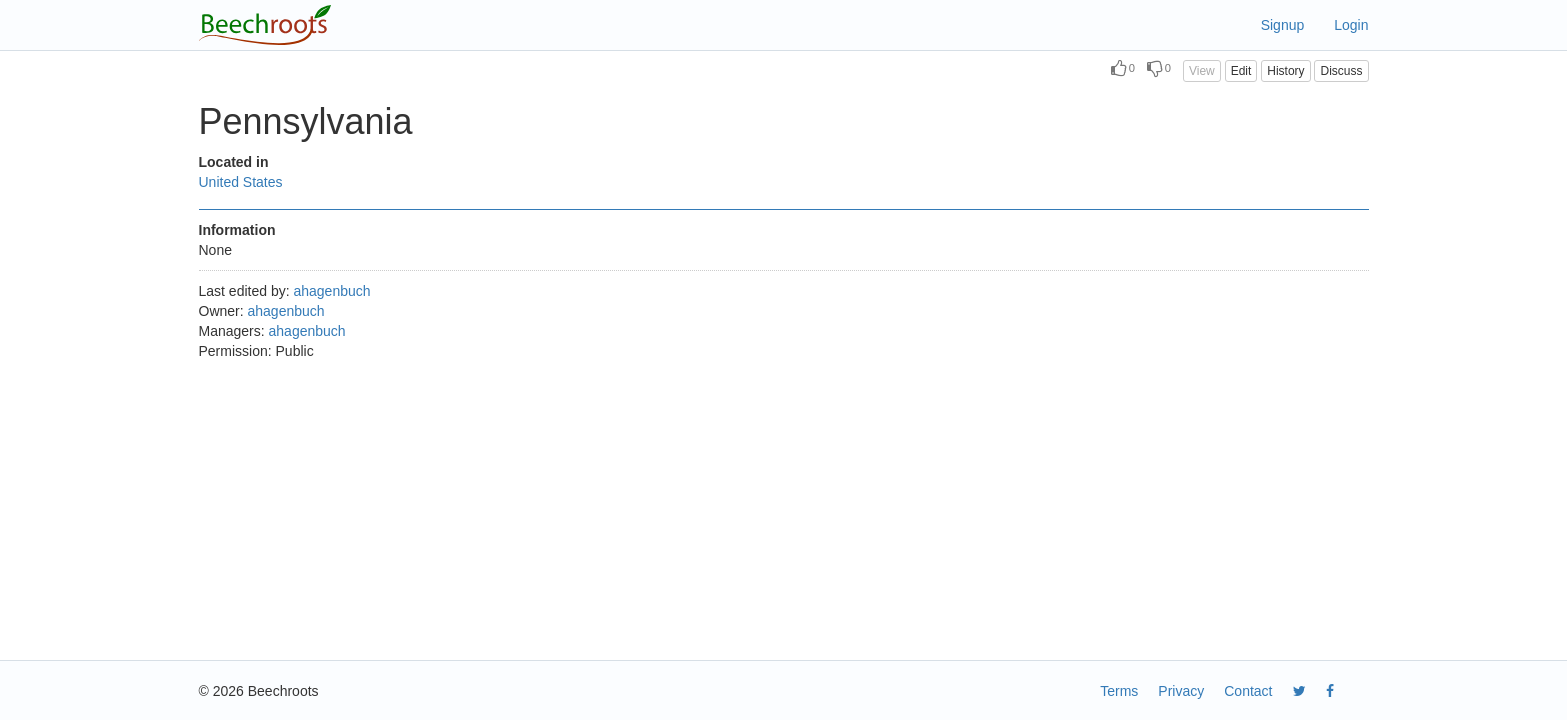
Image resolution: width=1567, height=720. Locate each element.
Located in (234, 162)
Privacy (1181, 691)
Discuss (1341, 71)
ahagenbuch (331, 291)
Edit (1241, 71)
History (1285, 71)
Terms (1119, 691)
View (1202, 71)
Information (237, 230)
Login (1351, 25)
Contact (1248, 691)
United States (241, 182)
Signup (1283, 25)
